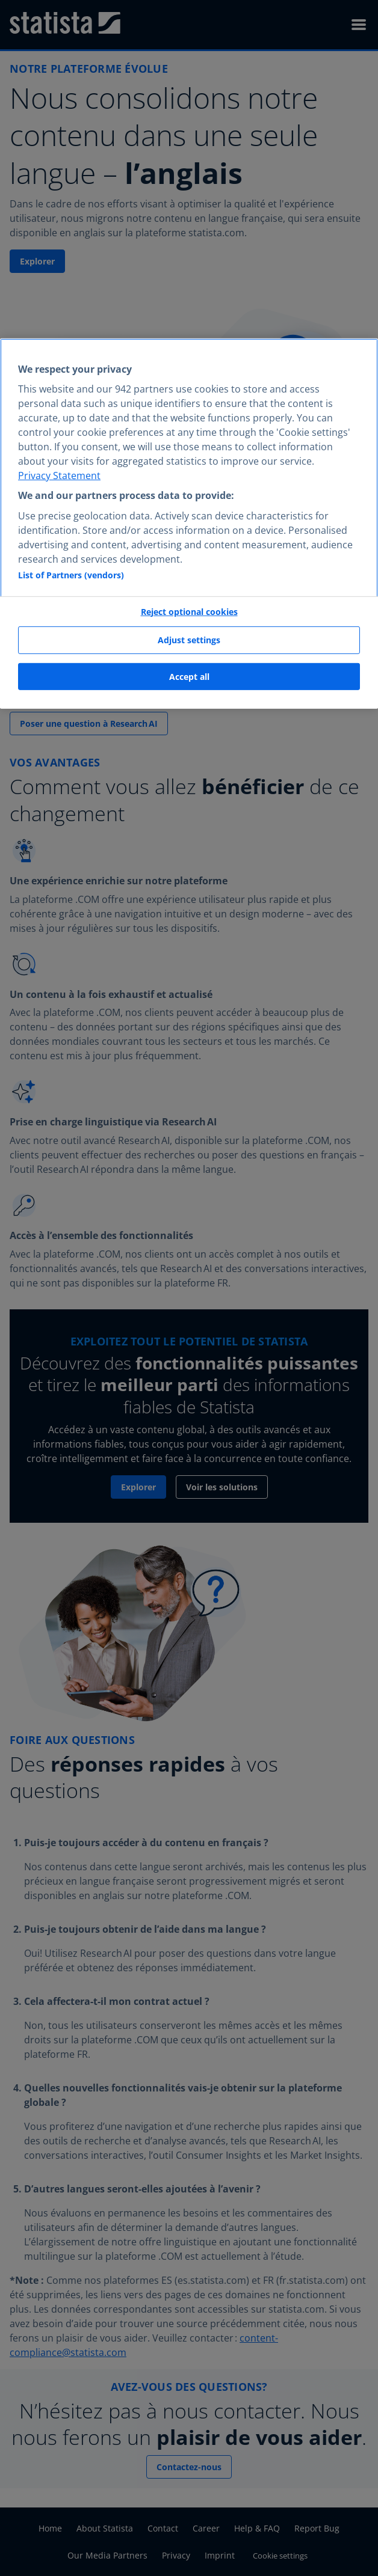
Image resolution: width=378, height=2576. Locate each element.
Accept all (189, 676)
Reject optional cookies (189, 611)
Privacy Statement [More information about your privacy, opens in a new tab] (59, 475)
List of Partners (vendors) (71, 574)
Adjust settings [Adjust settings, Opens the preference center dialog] (189, 640)
